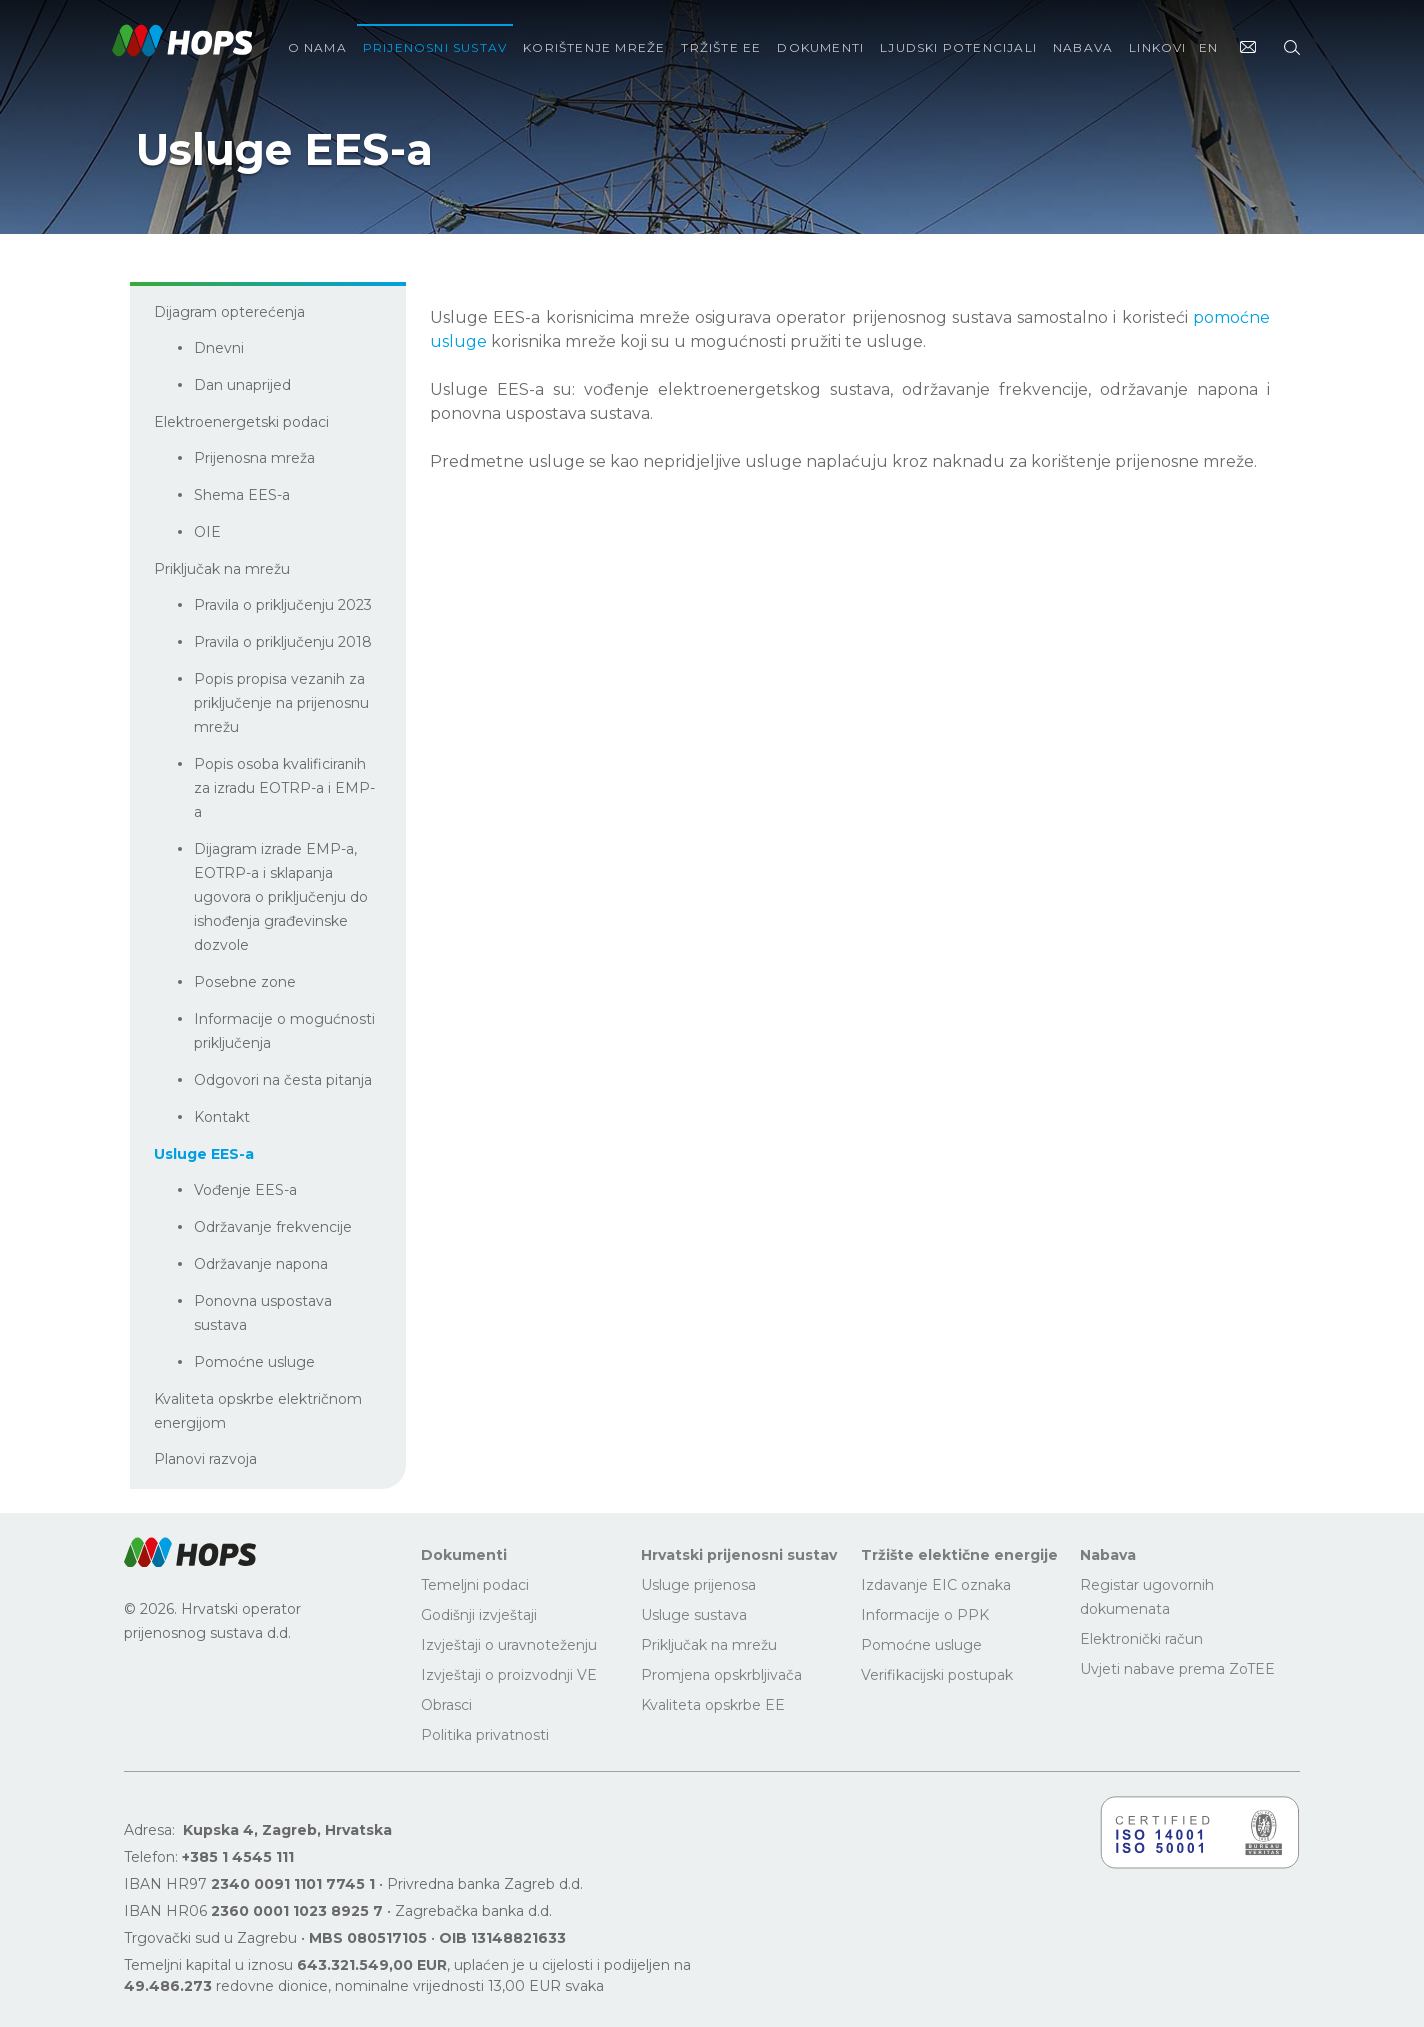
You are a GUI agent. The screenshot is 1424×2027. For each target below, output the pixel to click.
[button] (190, 1552)
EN (1208, 47)
